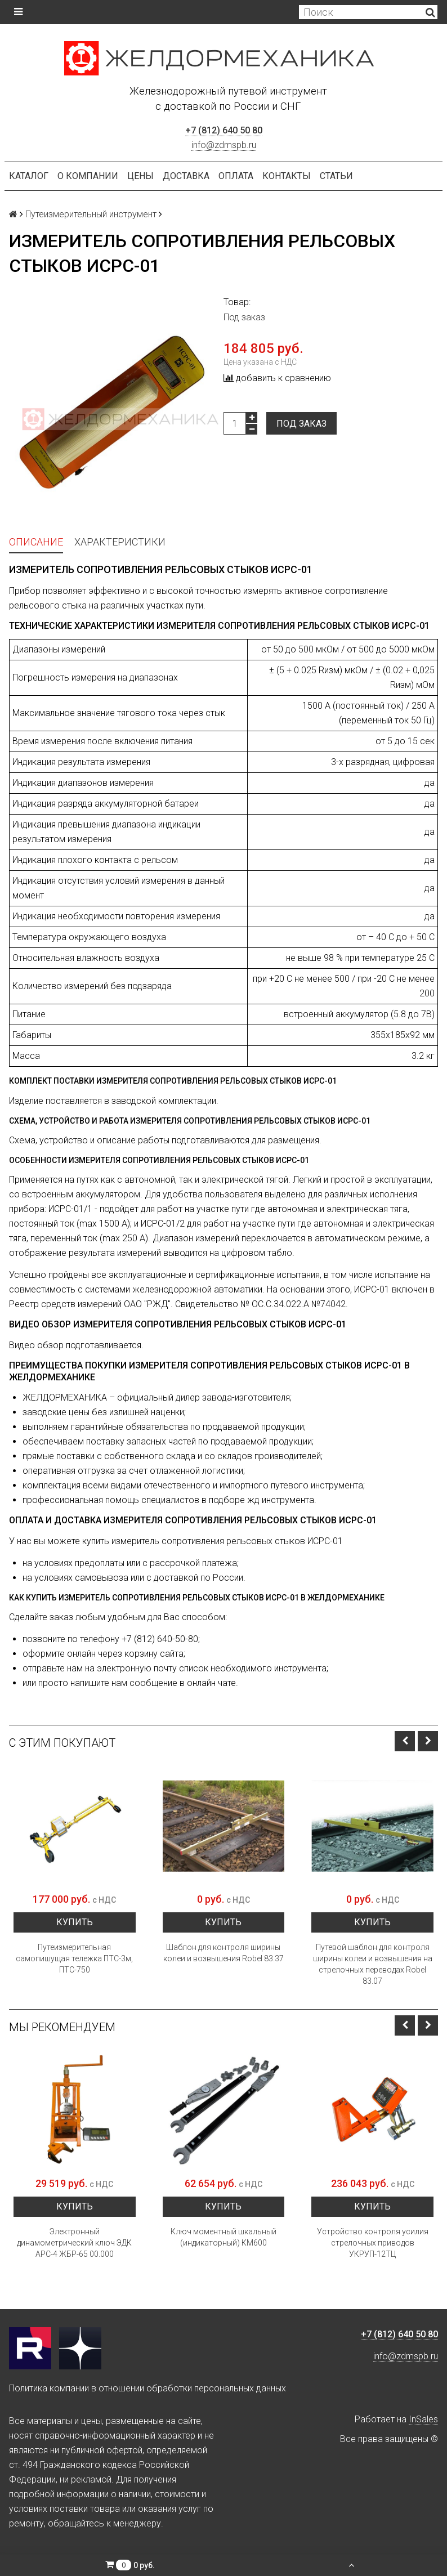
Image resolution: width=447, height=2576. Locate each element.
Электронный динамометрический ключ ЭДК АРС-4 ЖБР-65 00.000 (74, 2243)
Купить (74, 1922)
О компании (87, 176)
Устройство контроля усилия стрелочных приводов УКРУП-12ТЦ (372, 2243)
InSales (423, 2419)
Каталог (28, 176)
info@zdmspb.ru (223, 145)
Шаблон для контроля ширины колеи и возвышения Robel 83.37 (223, 1953)
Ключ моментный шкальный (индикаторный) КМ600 (223, 2237)
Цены (140, 176)
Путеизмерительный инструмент (91, 214)
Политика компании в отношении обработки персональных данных (147, 2388)
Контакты (286, 176)
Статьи (336, 176)
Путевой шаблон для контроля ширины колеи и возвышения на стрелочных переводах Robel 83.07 (372, 1964)
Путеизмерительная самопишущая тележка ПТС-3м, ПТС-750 (74, 1958)
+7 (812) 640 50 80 (223, 130)
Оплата (235, 176)
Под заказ (301, 423)
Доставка (186, 176)
